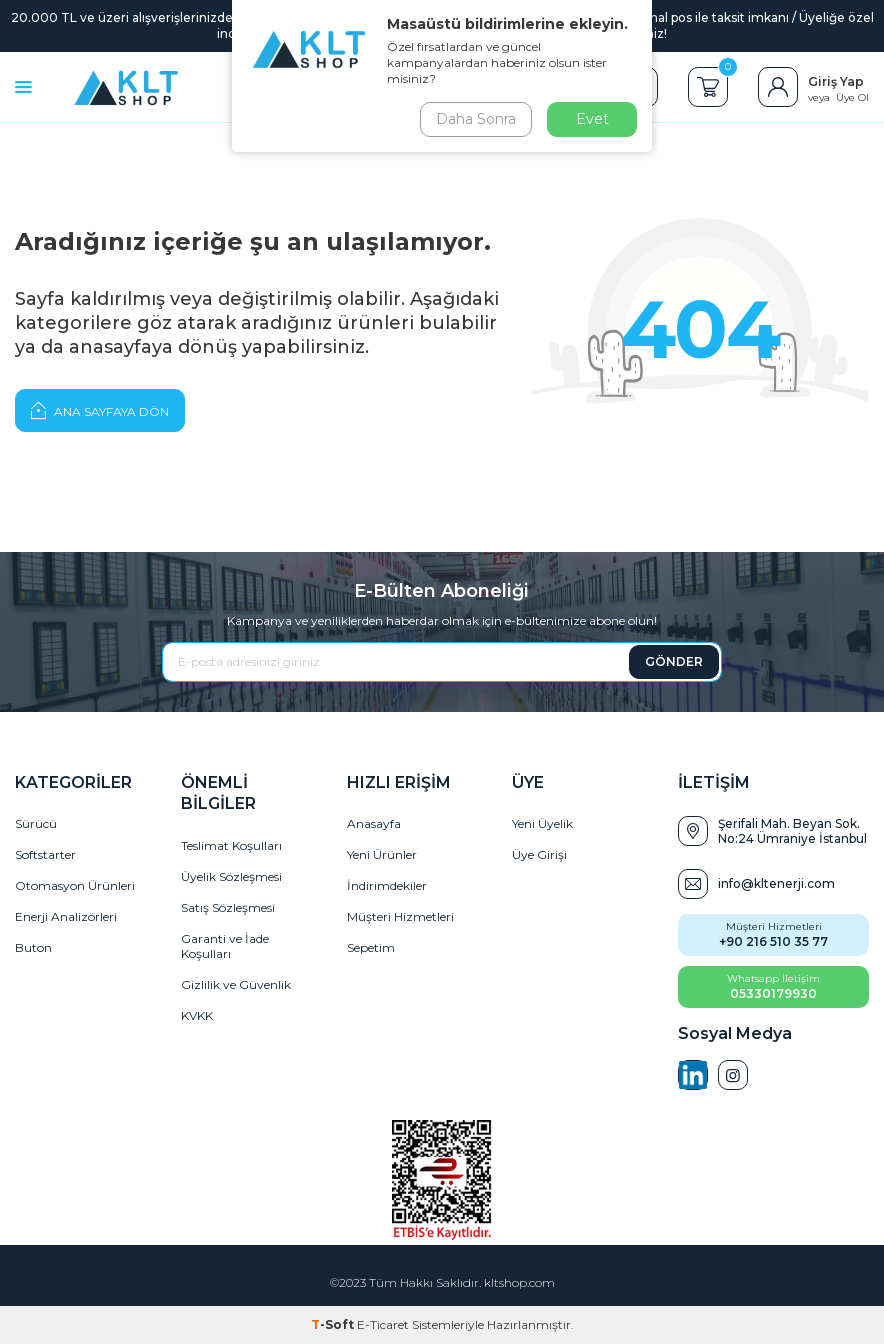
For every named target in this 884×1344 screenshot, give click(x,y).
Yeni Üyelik (542, 823)
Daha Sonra (476, 119)
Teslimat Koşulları (231, 845)
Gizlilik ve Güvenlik (236, 984)
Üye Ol (852, 97)
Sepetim (371, 947)
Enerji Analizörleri (66, 916)
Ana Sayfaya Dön (100, 410)
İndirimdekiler (387, 885)
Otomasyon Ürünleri (75, 885)
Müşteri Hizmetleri (400, 916)
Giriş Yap (836, 81)
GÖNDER (674, 661)
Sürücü (36, 823)
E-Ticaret (383, 1324)
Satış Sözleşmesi (228, 907)
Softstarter (45, 854)
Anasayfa (374, 823)
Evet (592, 119)
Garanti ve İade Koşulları (225, 946)
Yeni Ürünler (382, 854)
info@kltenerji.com (776, 883)
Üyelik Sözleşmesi (231, 876)
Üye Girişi (539, 854)
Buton (33, 947)
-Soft (334, 1324)
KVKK (197, 1015)
